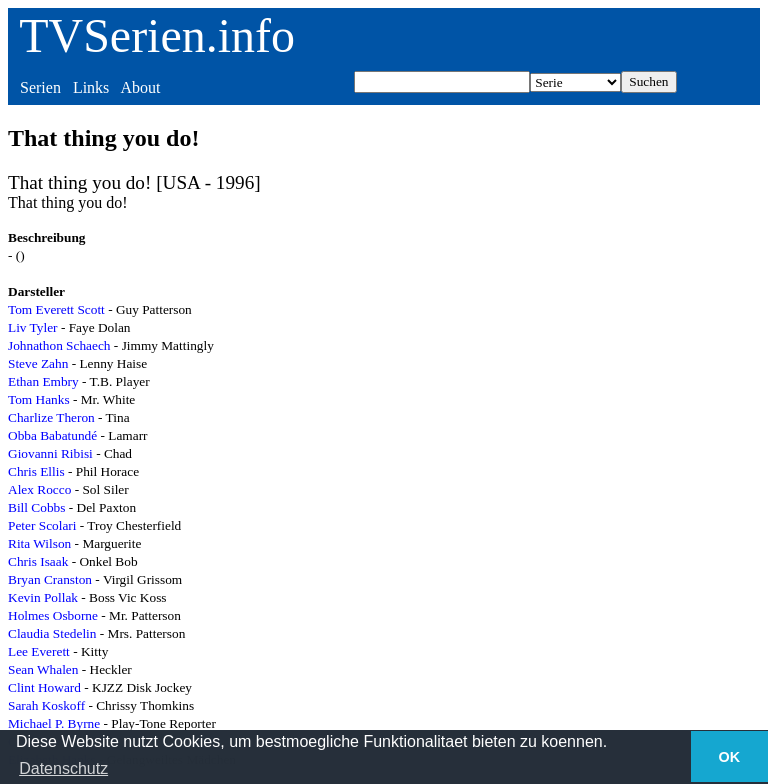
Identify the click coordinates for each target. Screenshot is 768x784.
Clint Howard (44, 687)
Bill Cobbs (36, 507)
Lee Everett (39, 651)
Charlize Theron (51, 417)
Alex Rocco (39, 489)
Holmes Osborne (53, 615)
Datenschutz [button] (63, 768)
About (140, 87)
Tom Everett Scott (56, 309)
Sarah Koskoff (46, 705)
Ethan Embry (43, 381)
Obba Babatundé (52, 435)
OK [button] (730, 757)
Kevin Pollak (43, 597)
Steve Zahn (38, 363)
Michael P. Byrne (54, 723)
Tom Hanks (39, 399)
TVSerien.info (157, 35)
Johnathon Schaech (59, 345)
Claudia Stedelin (52, 633)
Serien (40, 87)
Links (91, 87)
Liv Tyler (33, 327)
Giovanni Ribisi (50, 453)
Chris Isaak (38, 561)
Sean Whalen (43, 669)
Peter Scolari (42, 525)
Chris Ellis (36, 471)
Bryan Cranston (50, 579)
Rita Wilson (39, 543)
